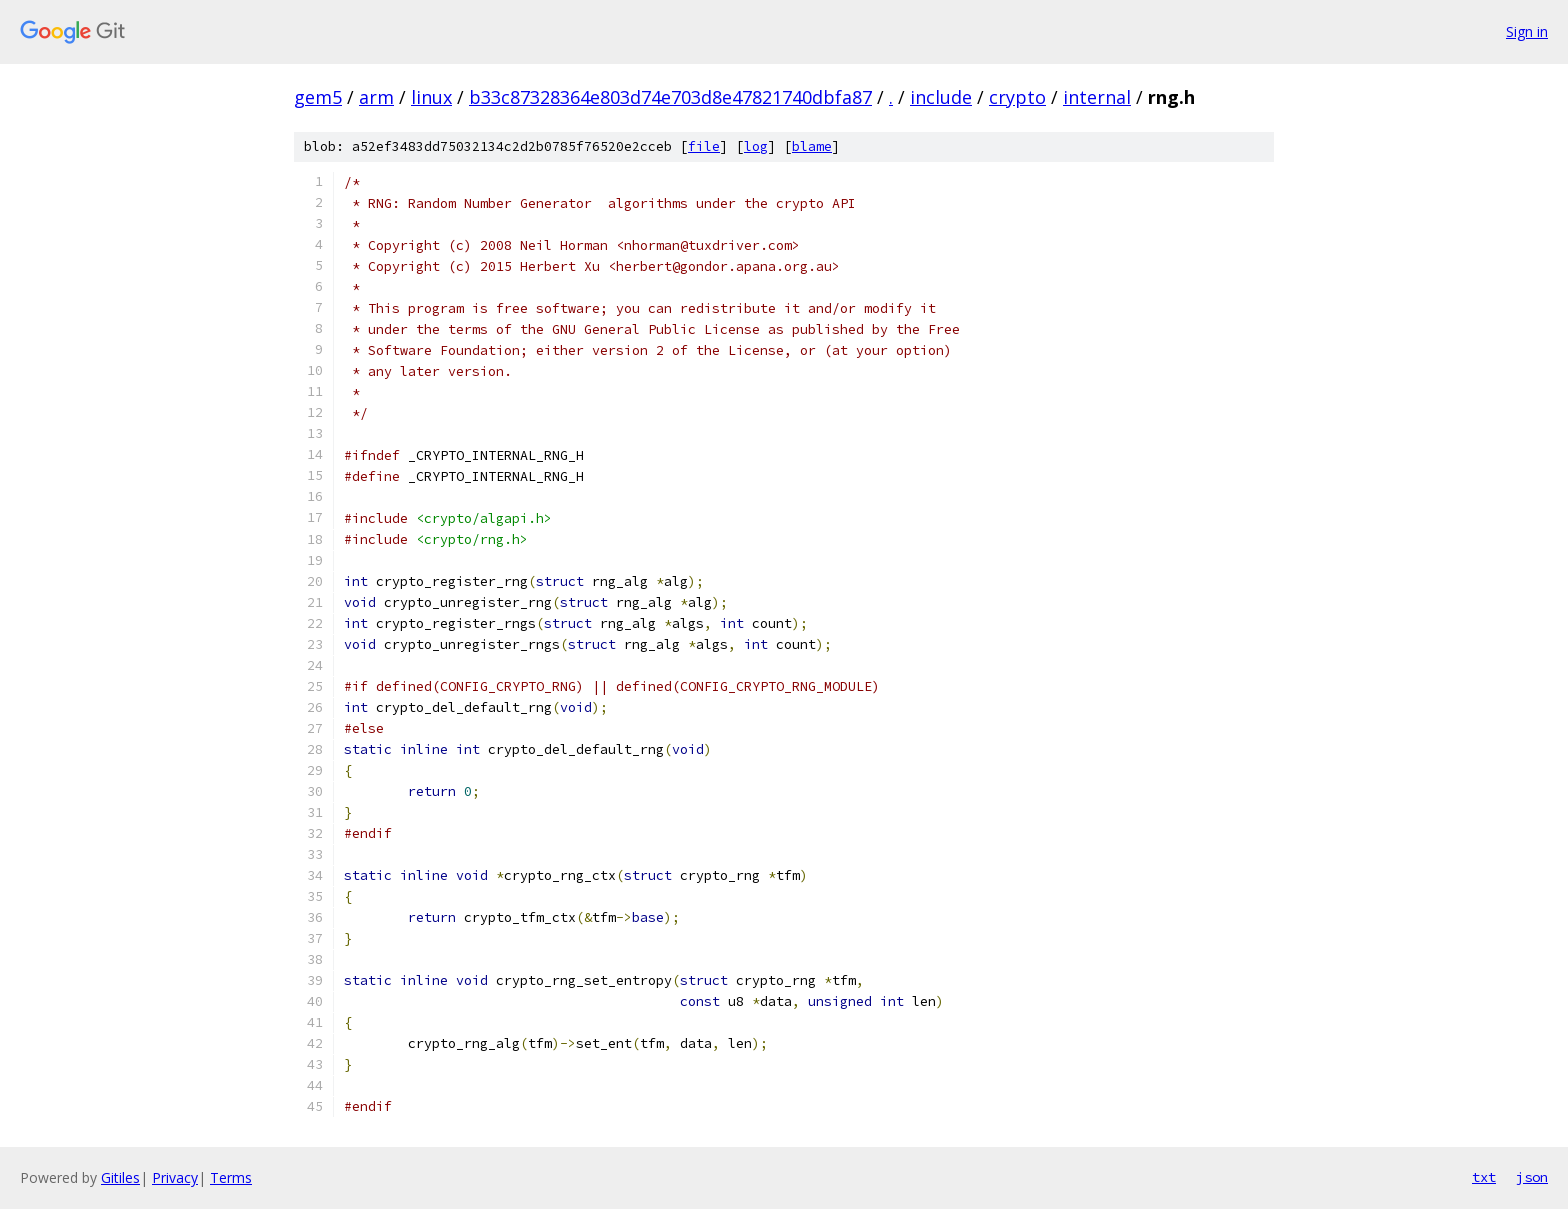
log (756, 146)
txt (1484, 1177)
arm (376, 97)
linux (431, 97)
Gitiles (120, 1177)
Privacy (175, 1177)
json (1532, 1177)
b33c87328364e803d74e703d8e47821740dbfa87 (670, 97)
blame (812, 146)
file (704, 146)
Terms (231, 1177)
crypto (1017, 97)
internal (1097, 97)
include (941, 97)
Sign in (1527, 31)
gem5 (318, 97)
